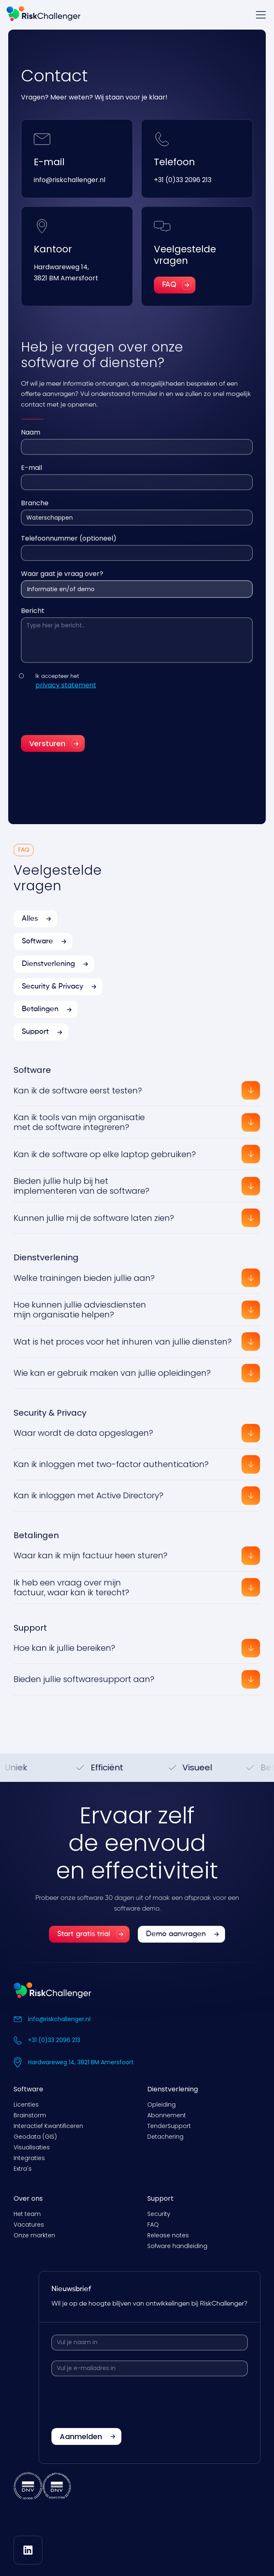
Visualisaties (32, 2147)
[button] (259, 15)
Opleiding (161, 2104)
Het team (27, 2214)
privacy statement (65, 694)
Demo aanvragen (176, 1943)
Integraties (29, 2158)
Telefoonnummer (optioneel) (68, 547)
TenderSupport (169, 2126)
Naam (30, 441)
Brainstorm (30, 2115)
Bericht (32, 619)
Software (28, 2089)
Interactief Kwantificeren (48, 2126)
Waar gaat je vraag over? (62, 582)
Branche (35, 512)
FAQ (153, 2224)
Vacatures (29, 2224)
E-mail (31, 476)
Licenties (26, 2104)
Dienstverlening (172, 2089)
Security (158, 2214)
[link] (89, 1943)
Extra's (23, 2169)
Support (160, 2198)
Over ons (28, 2198)
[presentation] (83, 721)
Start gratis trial (83, 1943)
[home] (44, 14)
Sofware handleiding (177, 2246)
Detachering (165, 2136)
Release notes (168, 2235)
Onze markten (34, 2235)
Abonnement (166, 2115)
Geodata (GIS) (35, 2136)
